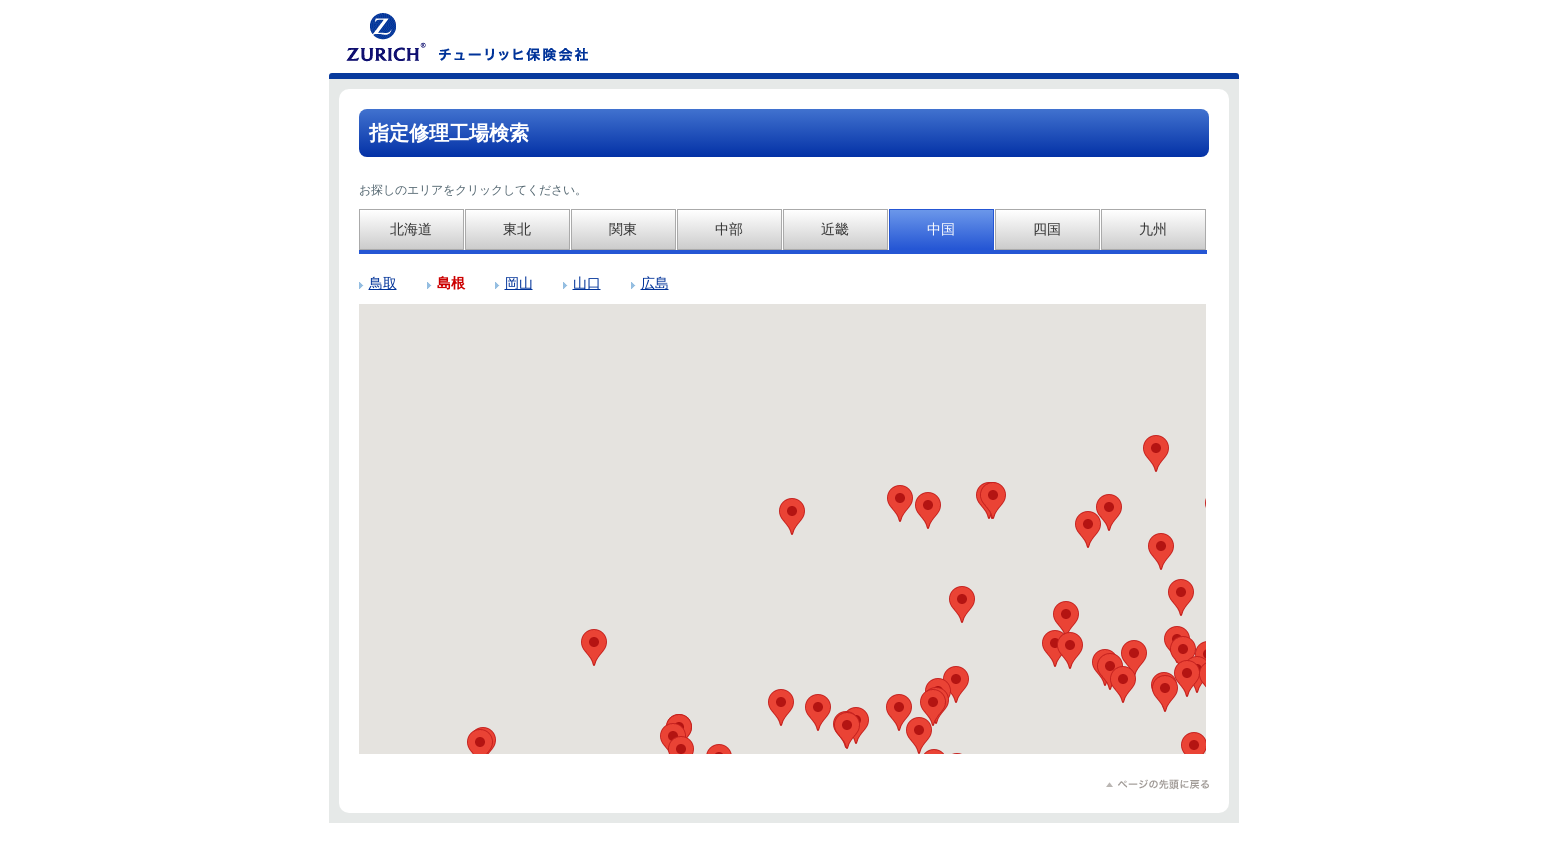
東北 (517, 229)
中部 (729, 229)
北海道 (411, 229)
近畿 (835, 229)
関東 (623, 229)
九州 (1153, 229)
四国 (1047, 229)
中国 (941, 229)
